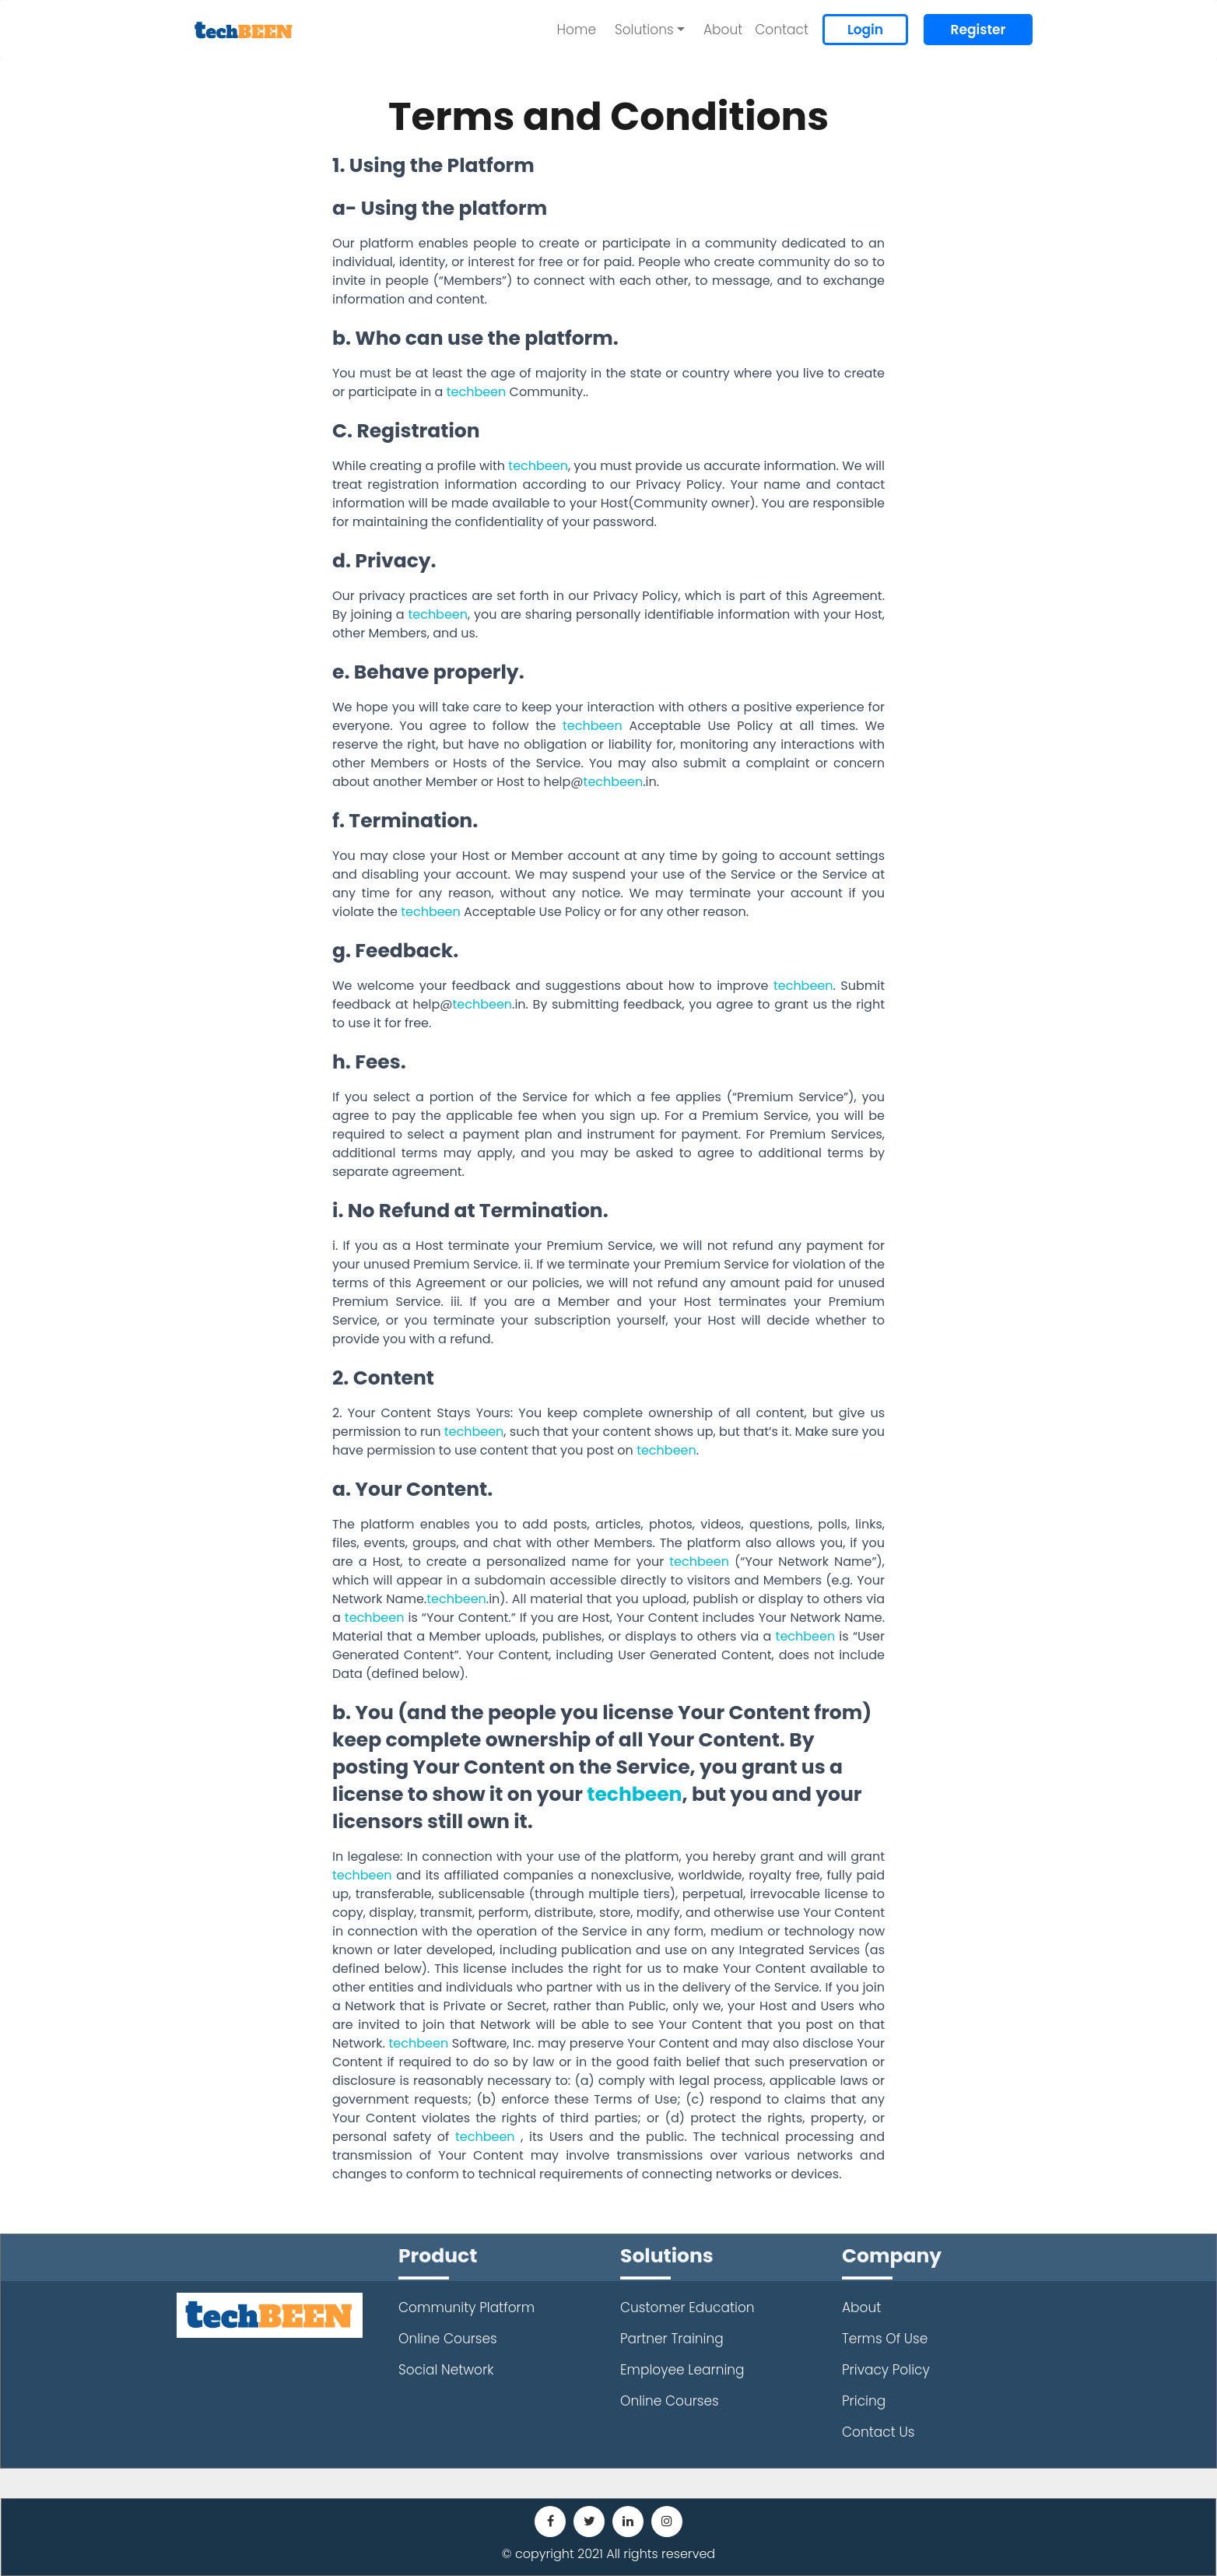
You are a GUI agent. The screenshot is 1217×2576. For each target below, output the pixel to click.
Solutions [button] (644, 29)
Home (576, 29)
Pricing (864, 2401)
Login (865, 29)
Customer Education (687, 2307)
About (722, 29)
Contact (781, 29)
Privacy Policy (886, 2369)
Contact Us (878, 2432)
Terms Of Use (885, 2338)
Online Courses (447, 2338)
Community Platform (466, 2307)
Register (978, 29)
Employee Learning (682, 2369)
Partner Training (672, 2338)
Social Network (445, 2369)
